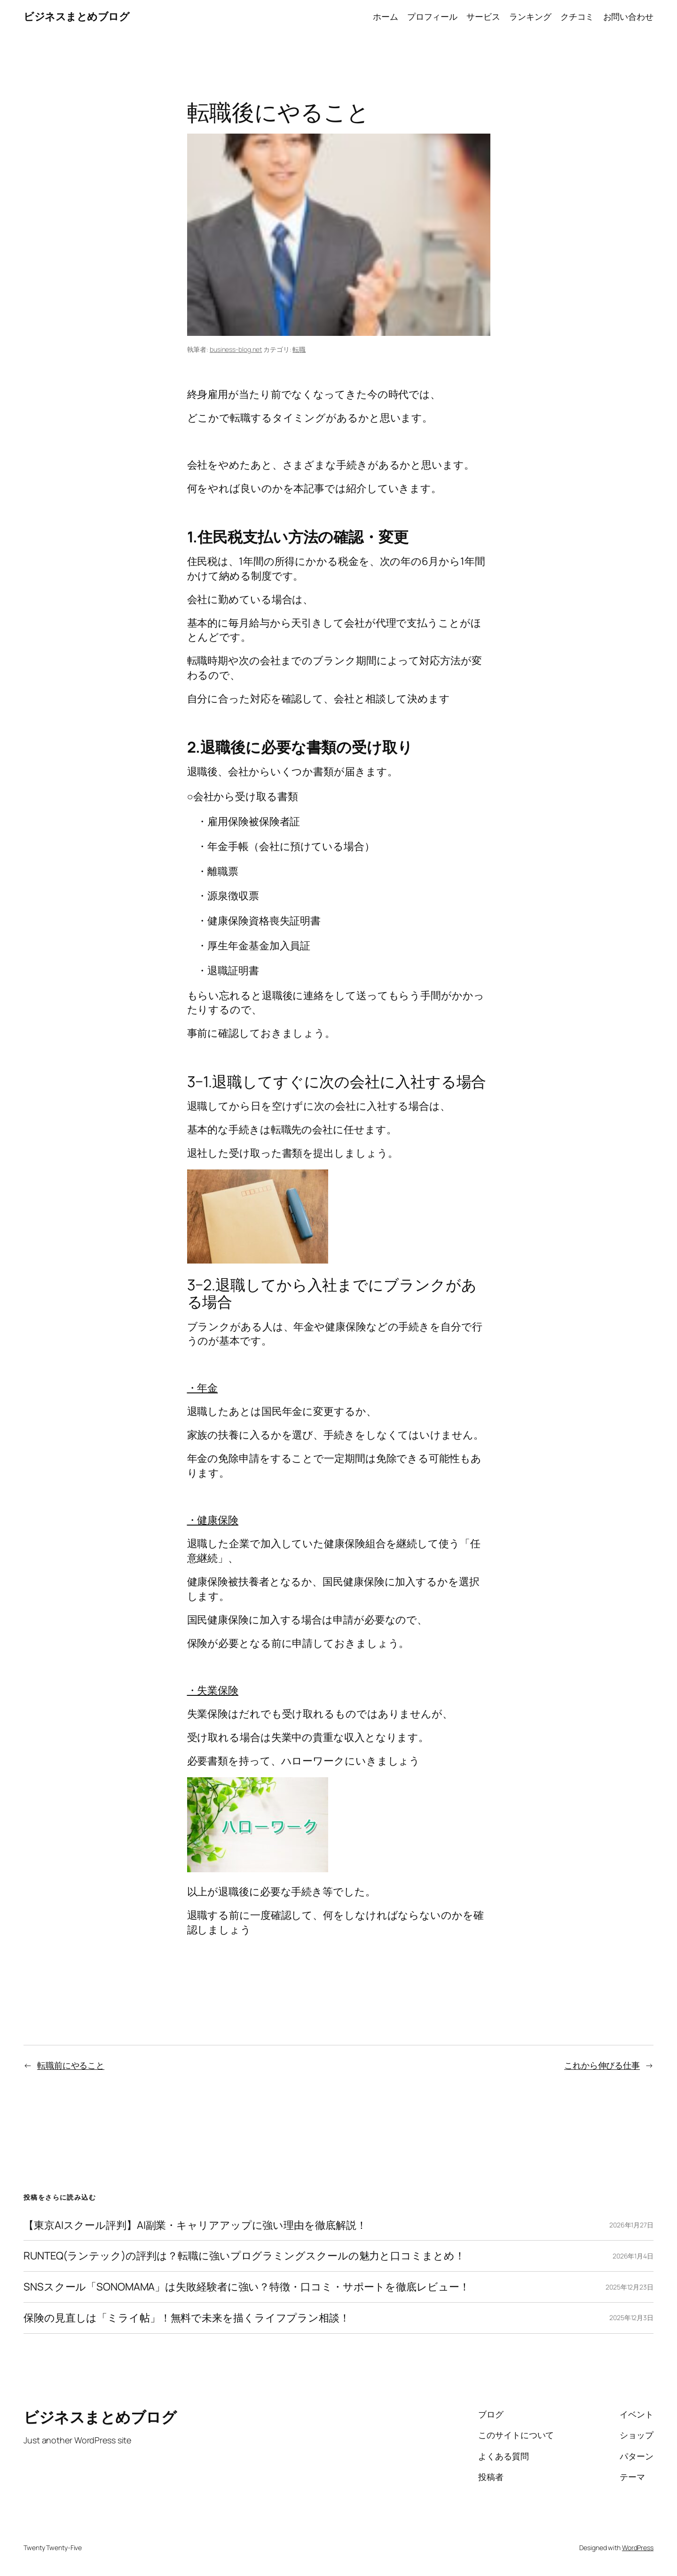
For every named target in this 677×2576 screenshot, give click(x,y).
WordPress (637, 2547)
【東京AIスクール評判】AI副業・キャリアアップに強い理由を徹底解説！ (195, 2225)
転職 (299, 349)
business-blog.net (236, 349)
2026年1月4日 (633, 2255)
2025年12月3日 (631, 2317)
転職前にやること (70, 2065)
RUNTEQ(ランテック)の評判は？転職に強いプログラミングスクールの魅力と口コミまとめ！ (244, 2256)
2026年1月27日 (631, 2224)
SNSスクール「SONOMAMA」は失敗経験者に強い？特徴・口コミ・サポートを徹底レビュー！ (246, 2287)
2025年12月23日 (629, 2286)
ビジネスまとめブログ (76, 16)
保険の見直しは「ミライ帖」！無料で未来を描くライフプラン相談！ (187, 2318)
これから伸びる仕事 (602, 2065)
